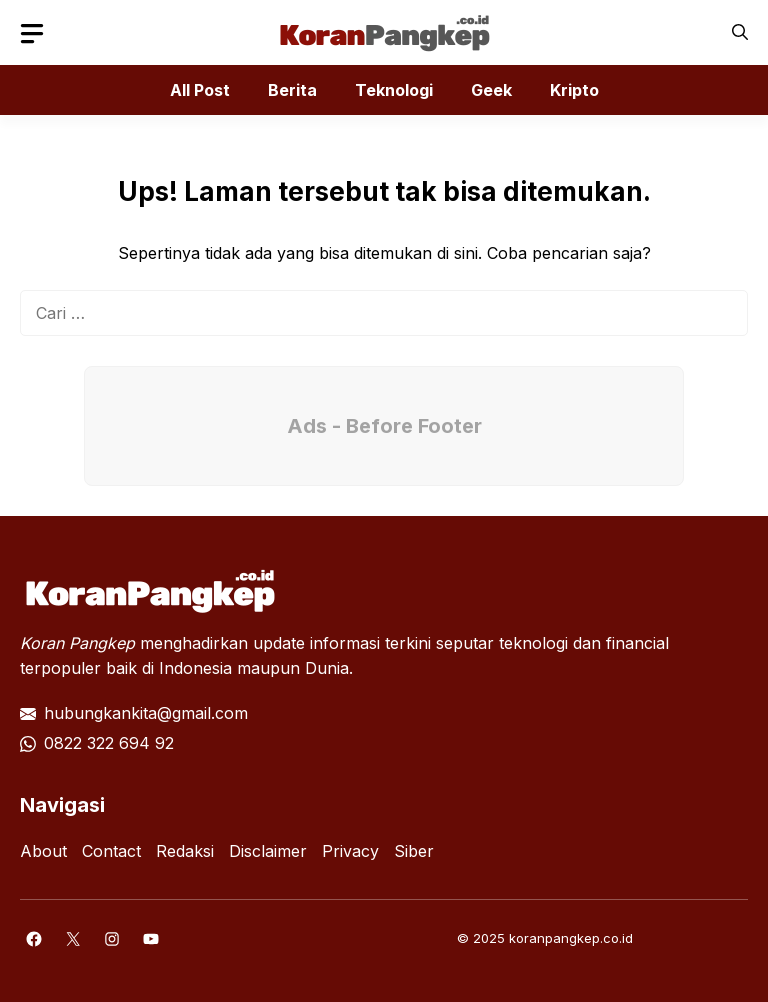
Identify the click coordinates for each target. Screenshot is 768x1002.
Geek (491, 90)
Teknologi (394, 90)
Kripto (574, 90)
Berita (292, 90)
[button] (740, 32)
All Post (200, 90)
